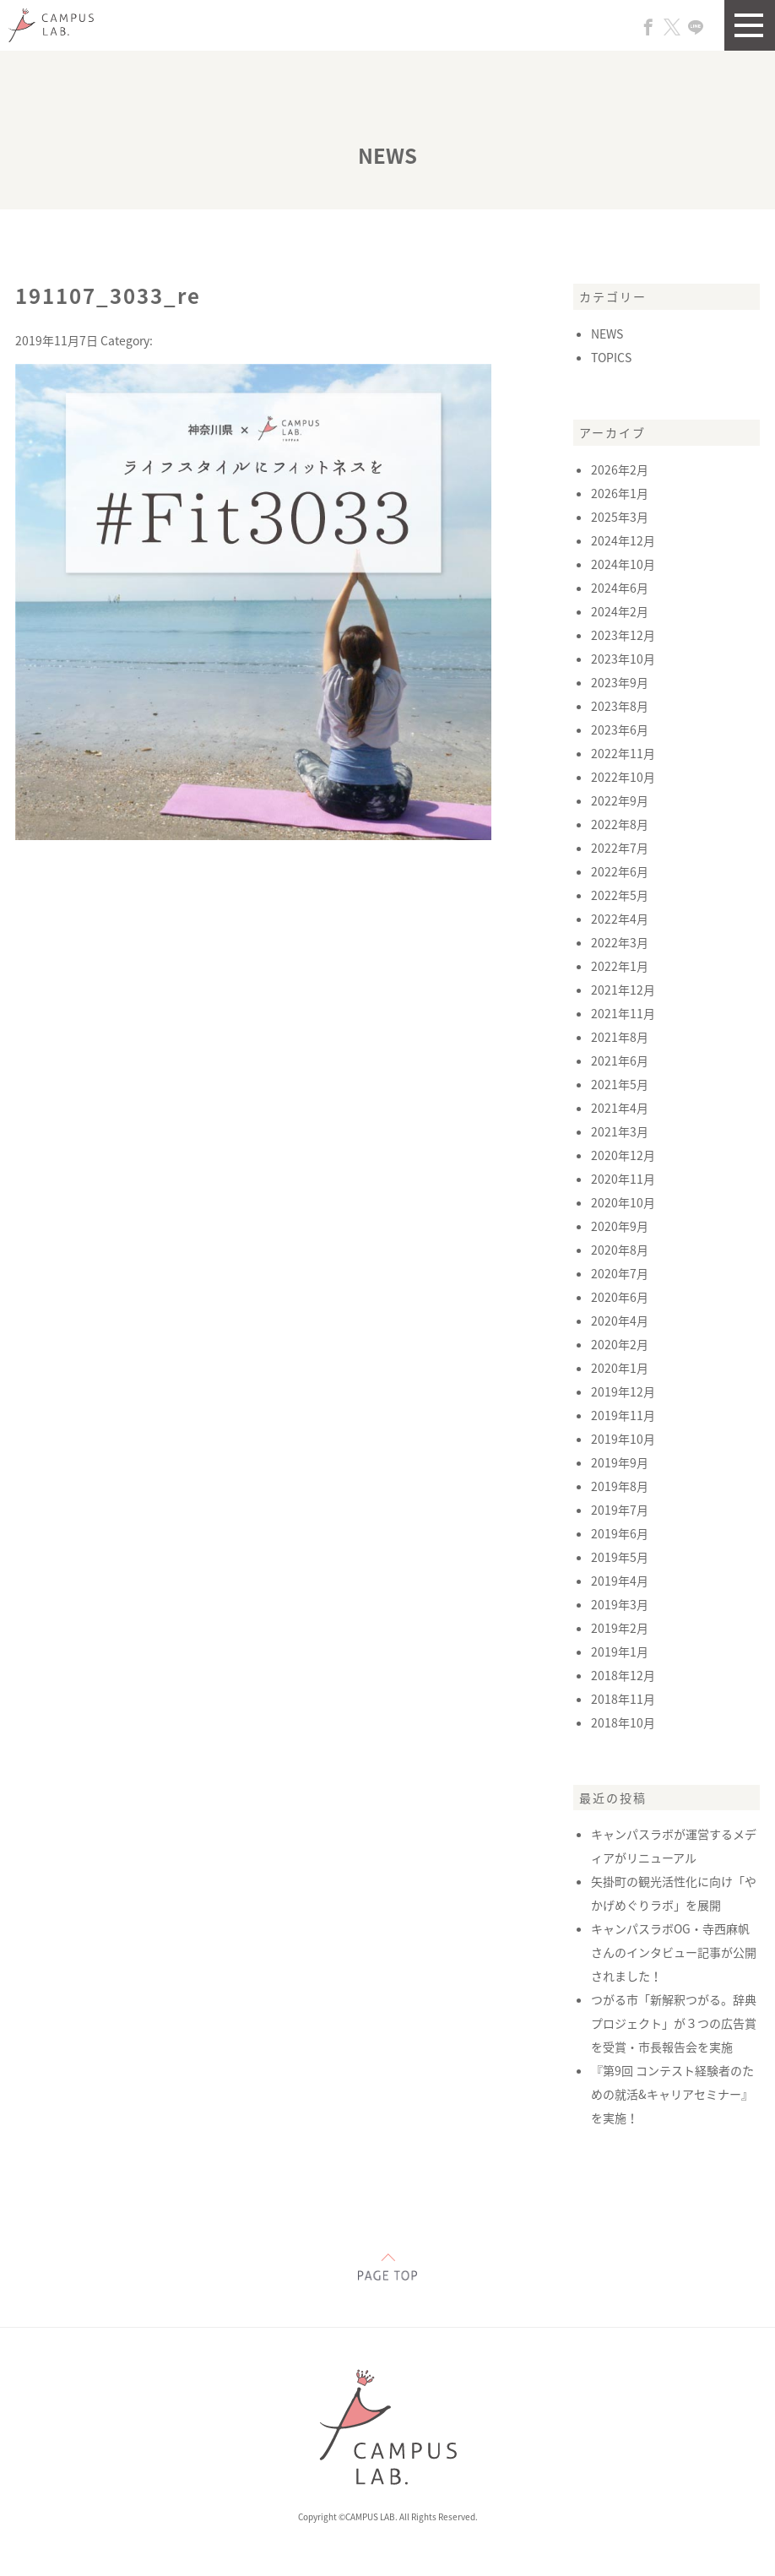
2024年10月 (623, 564)
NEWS (607, 333)
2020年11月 (623, 1178)
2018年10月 (623, 1722)
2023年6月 (619, 729)
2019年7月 (619, 1509)
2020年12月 (623, 1155)
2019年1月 (619, 1651)
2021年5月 (619, 1084)
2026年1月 (619, 493)
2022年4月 (619, 918)
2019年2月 (619, 1627)
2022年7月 (619, 847)
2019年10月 (623, 1438)
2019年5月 (619, 1556)
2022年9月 (619, 800)
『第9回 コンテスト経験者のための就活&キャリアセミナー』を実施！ (672, 2094)
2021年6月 (619, 1060)
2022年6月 (619, 871)
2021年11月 (623, 1013)
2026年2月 (619, 469)
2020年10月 (623, 1202)
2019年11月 (623, 1415)
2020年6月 (619, 1296)
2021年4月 (619, 1107)
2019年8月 (619, 1486)
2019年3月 (619, 1604)
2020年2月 (619, 1344)
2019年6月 (619, 1533)
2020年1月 (619, 1367)
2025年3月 (619, 516)
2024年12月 (623, 540)
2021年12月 (623, 989)
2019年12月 (623, 1391)
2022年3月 (619, 942)
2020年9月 (619, 1225)
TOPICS (611, 357)
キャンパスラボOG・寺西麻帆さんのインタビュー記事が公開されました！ (673, 1952)
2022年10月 (623, 776)
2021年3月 (619, 1131)
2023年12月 (623, 634)
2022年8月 (619, 824)
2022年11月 (623, 753)
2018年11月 (623, 1698)
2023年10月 (623, 658)
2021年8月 (619, 1036)
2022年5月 (619, 895)
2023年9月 (619, 682)
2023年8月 (619, 705)
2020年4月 (619, 1320)
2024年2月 (619, 611)
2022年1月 (619, 965)
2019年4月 (619, 1580)
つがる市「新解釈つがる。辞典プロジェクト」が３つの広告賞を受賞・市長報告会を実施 (673, 2023)
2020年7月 (619, 1273)
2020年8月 (619, 1249)
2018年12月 (623, 1675)
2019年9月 (619, 1462)
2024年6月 (619, 587)
